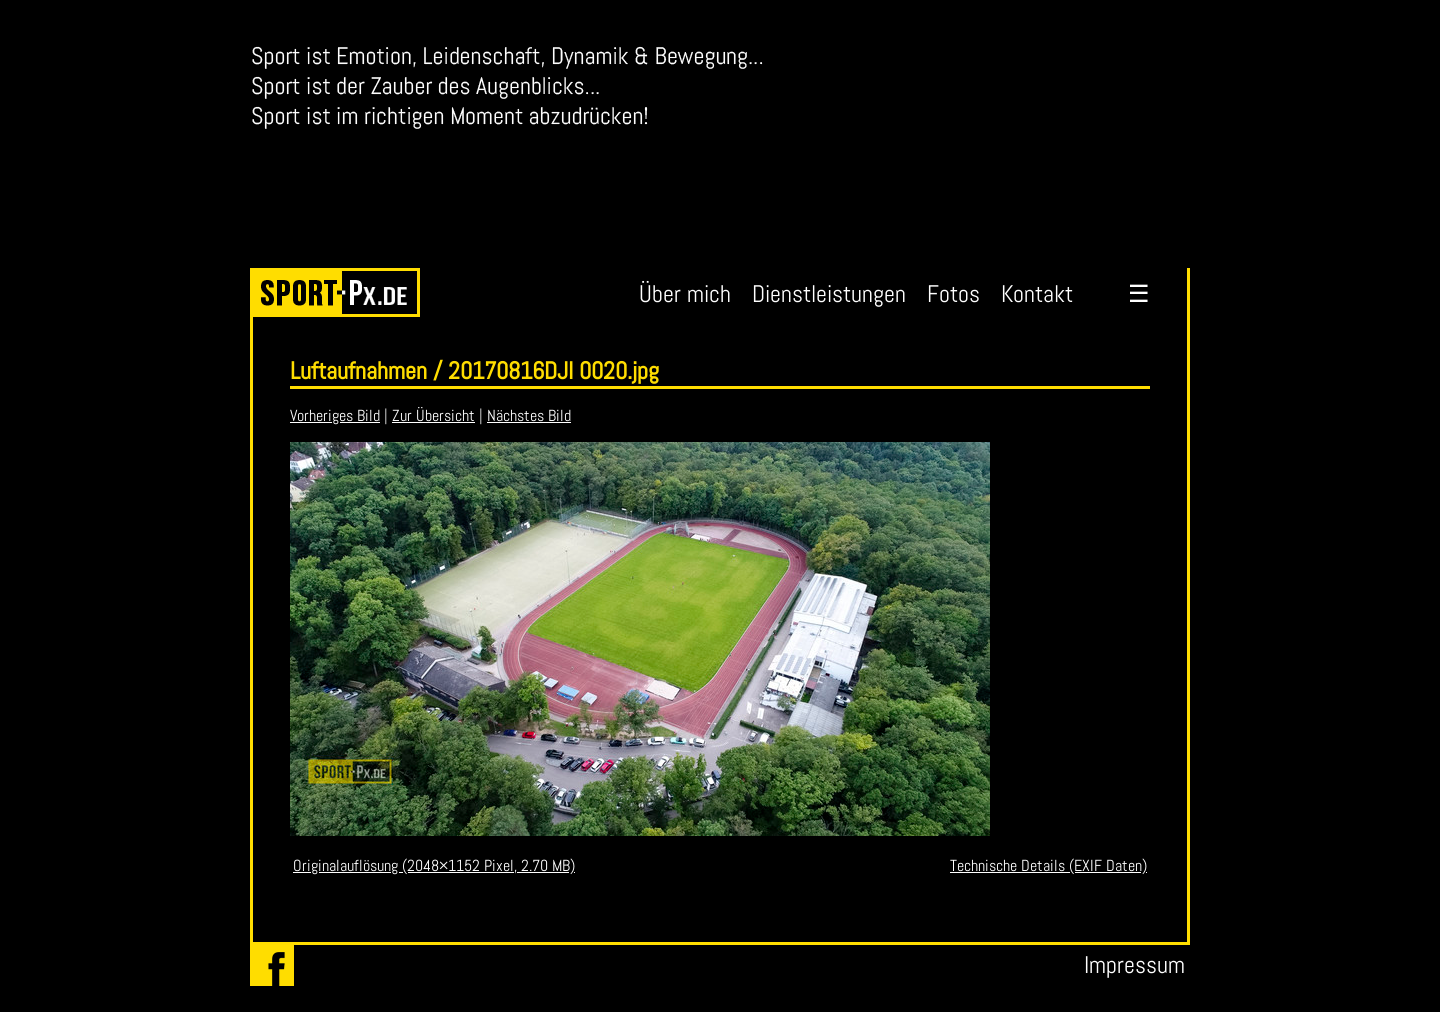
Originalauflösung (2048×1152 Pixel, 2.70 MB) (434, 865)
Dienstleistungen (829, 293)
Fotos (953, 293)
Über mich (685, 293)
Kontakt (1037, 293)
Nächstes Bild (529, 415)
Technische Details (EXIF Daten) (1048, 865)
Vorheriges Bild (335, 415)
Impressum (1134, 964)
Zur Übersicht (433, 415)
